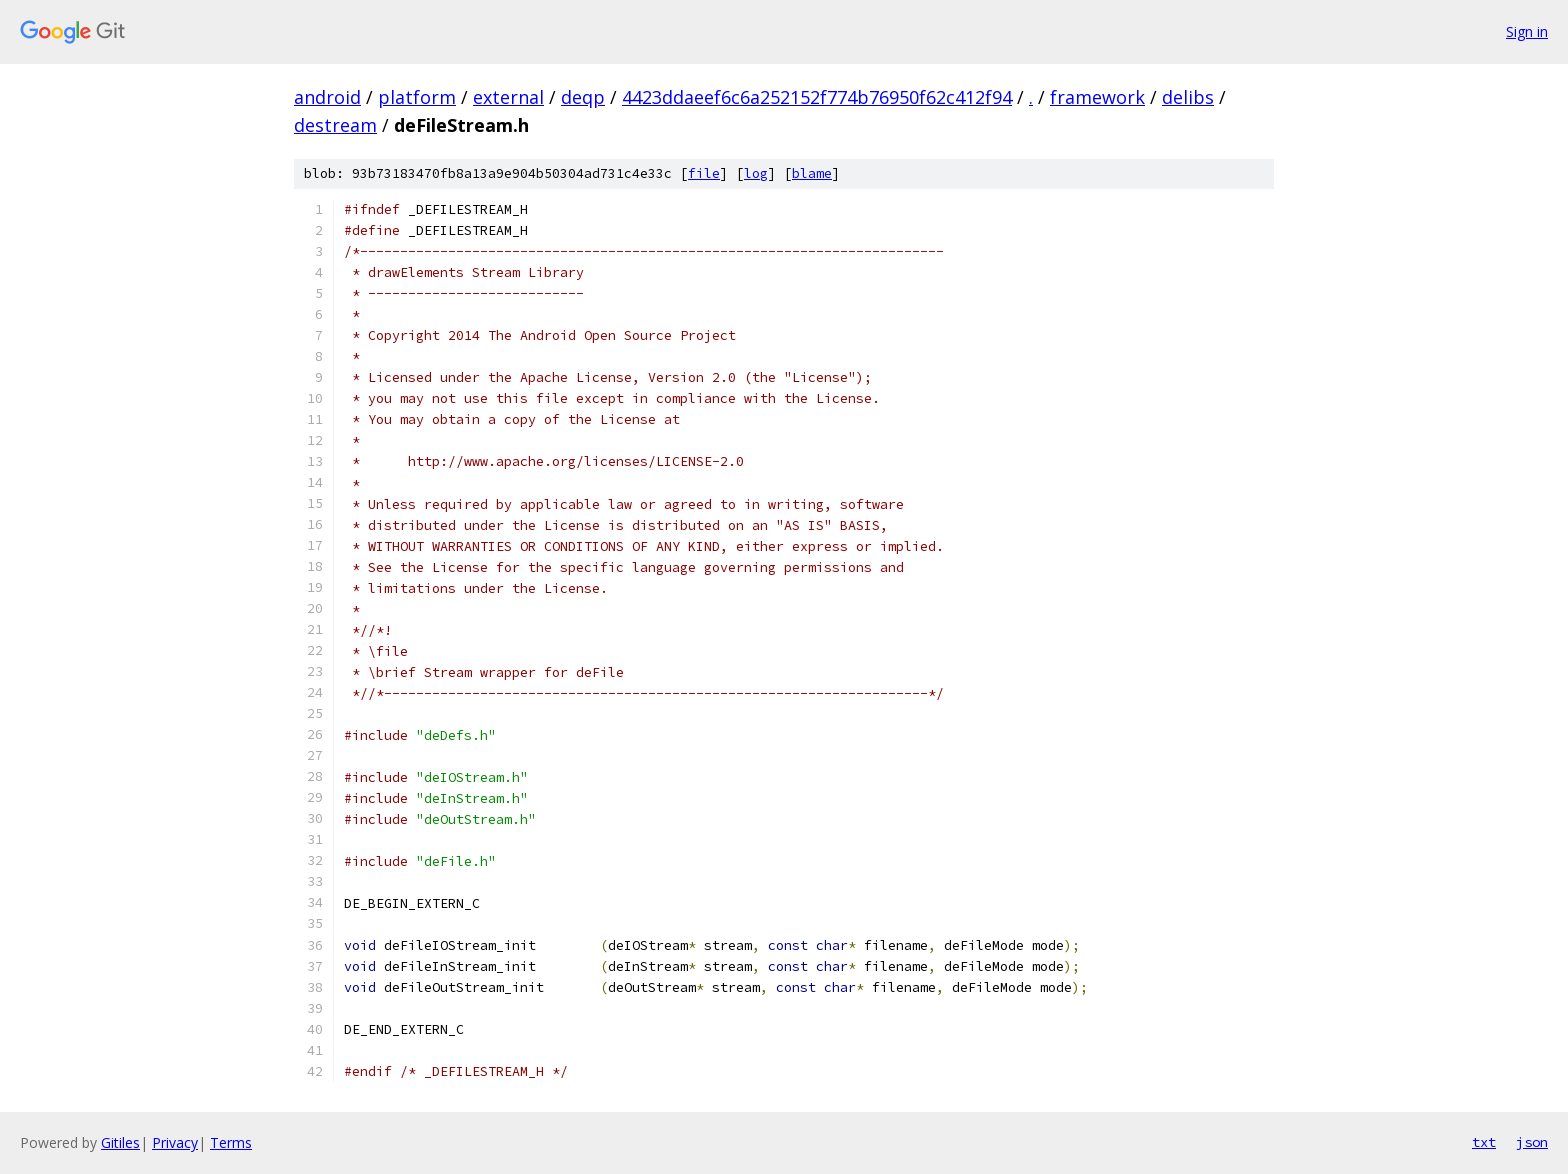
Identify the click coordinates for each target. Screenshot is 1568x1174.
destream (335, 125)
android (327, 97)
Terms (231, 1142)
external (508, 97)
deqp (583, 97)
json (1532, 1142)
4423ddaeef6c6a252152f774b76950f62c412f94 (817, 97)
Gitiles (120, 1142)
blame (812, 173)
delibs (1188, 97)
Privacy (175, 1142)
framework (1097, 97)
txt (1484, 1142)
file (704, 173)
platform (417, 97)
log (756, 173)
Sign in (1527, 31)
